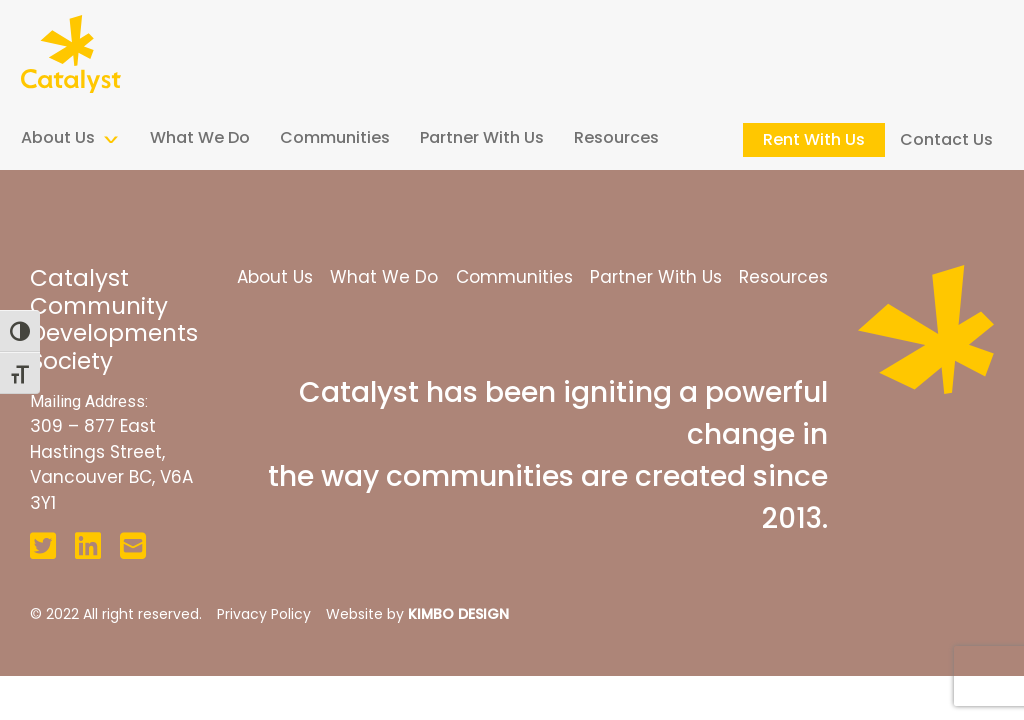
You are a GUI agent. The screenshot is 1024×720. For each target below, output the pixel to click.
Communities (335, 137)
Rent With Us (814, 139)
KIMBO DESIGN (458, 614)
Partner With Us (482, 137)
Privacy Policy (264, 614)
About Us (58, 137)
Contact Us (946, 139)
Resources (616, 137)
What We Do (200, 137)
